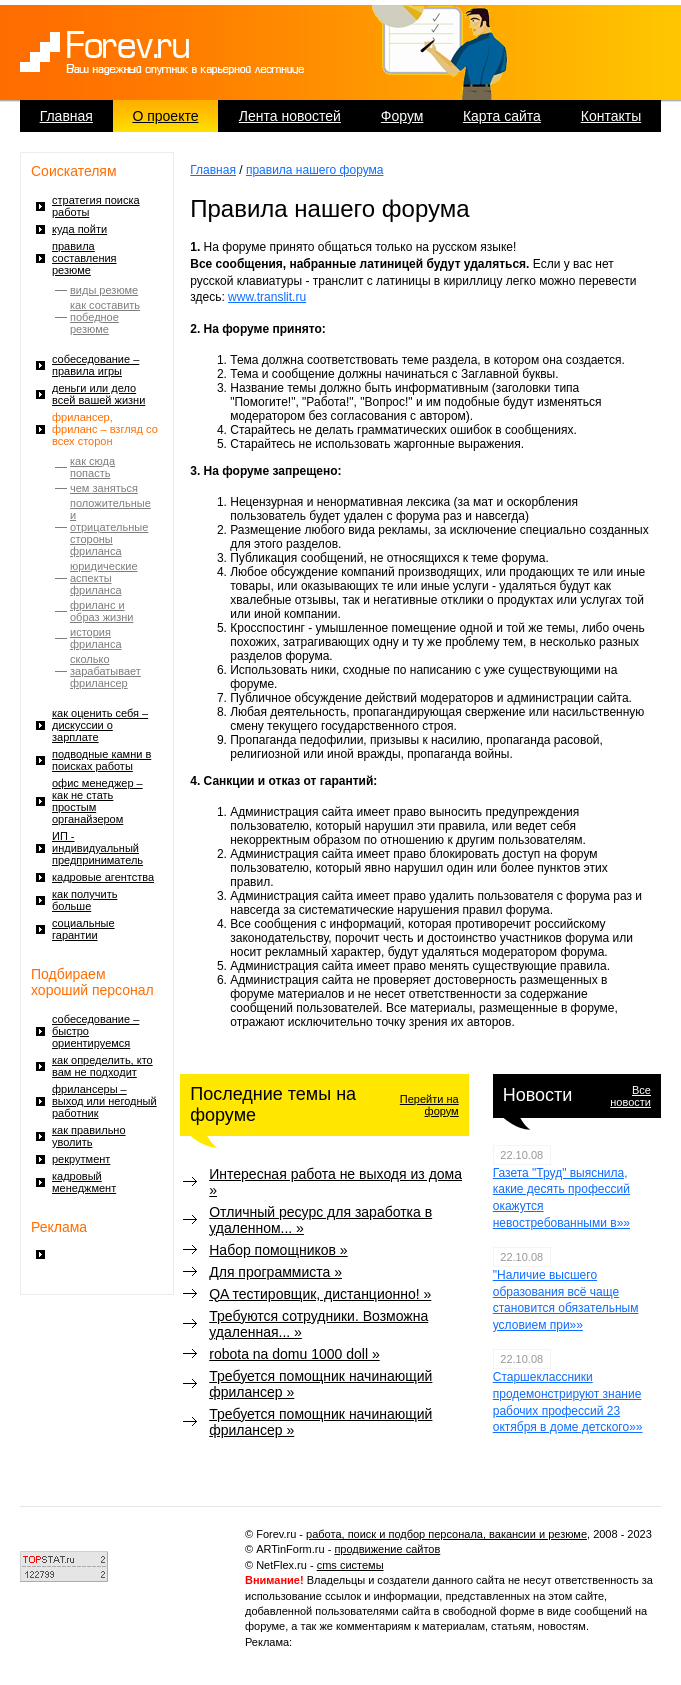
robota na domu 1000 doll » (294, 1354)
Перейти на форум (429, 1105)
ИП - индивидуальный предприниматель (97, 848)
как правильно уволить (89, 1136)
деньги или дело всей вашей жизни (98, 394)
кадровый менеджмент (84, 1182)
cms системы (350, 1565)
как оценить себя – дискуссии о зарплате (100, 725)
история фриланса (96, 638)
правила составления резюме (84, 258)
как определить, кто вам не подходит (102, 1066)
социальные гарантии (83, 929)
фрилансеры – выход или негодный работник (104, 1101)
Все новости (630, 1096)
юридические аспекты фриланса (104, 578)
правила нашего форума (315, 170)
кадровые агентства (103, 877)
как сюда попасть (92, 467)
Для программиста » (275, 1272)
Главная (66, 116)
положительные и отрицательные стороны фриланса (110, 527)
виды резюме (104, 290)
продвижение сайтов (387, 1549)
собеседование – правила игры (95, 365)
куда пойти (79, 229)
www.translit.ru (267, 297)
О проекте (165, 116)
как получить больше (84, 900)
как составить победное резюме (105, 317)
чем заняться (104, 488)
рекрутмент (81, 1159)
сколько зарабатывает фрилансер (105, 671)
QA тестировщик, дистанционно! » (320, 1294)
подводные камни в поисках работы (101, 760)
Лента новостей (290, 116)
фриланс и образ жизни (101, 611)
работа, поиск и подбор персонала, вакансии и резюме (446, 1534)
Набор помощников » (278, 1250)
